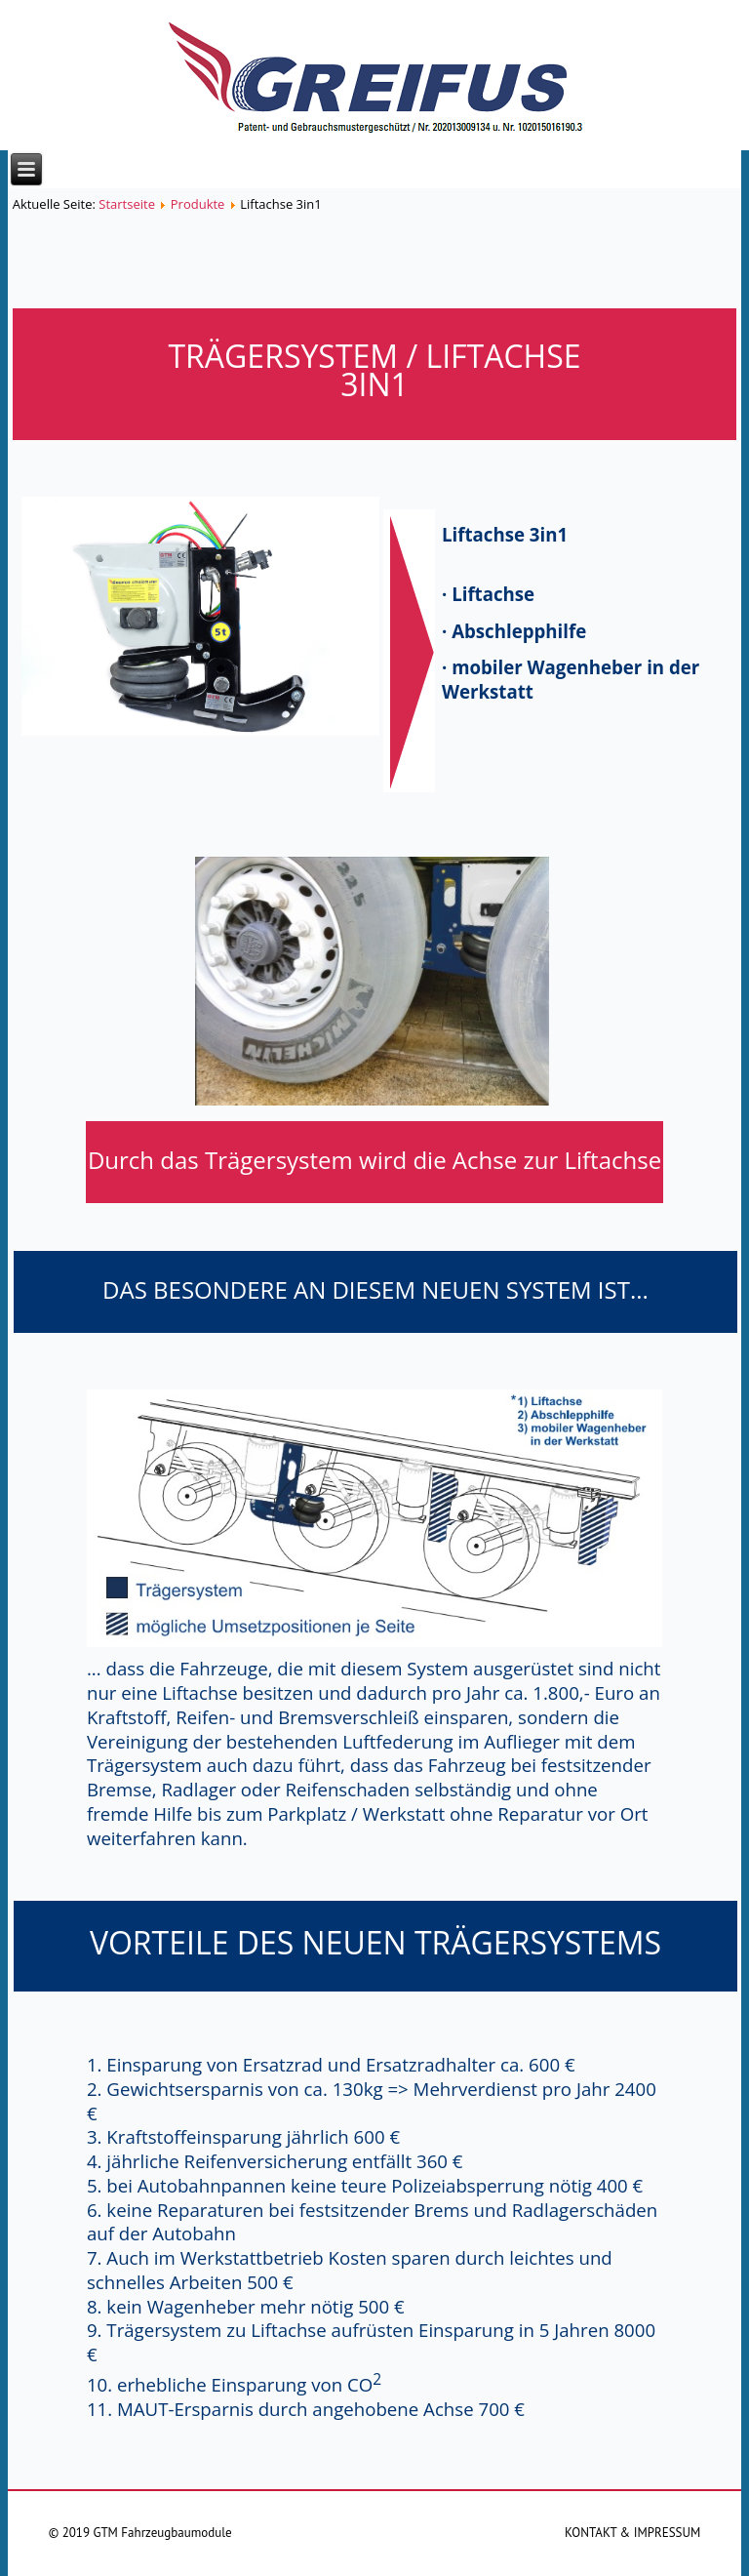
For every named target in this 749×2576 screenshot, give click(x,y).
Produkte (198, 204)
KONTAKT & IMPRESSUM (632, 2532)
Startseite (127, 204)
